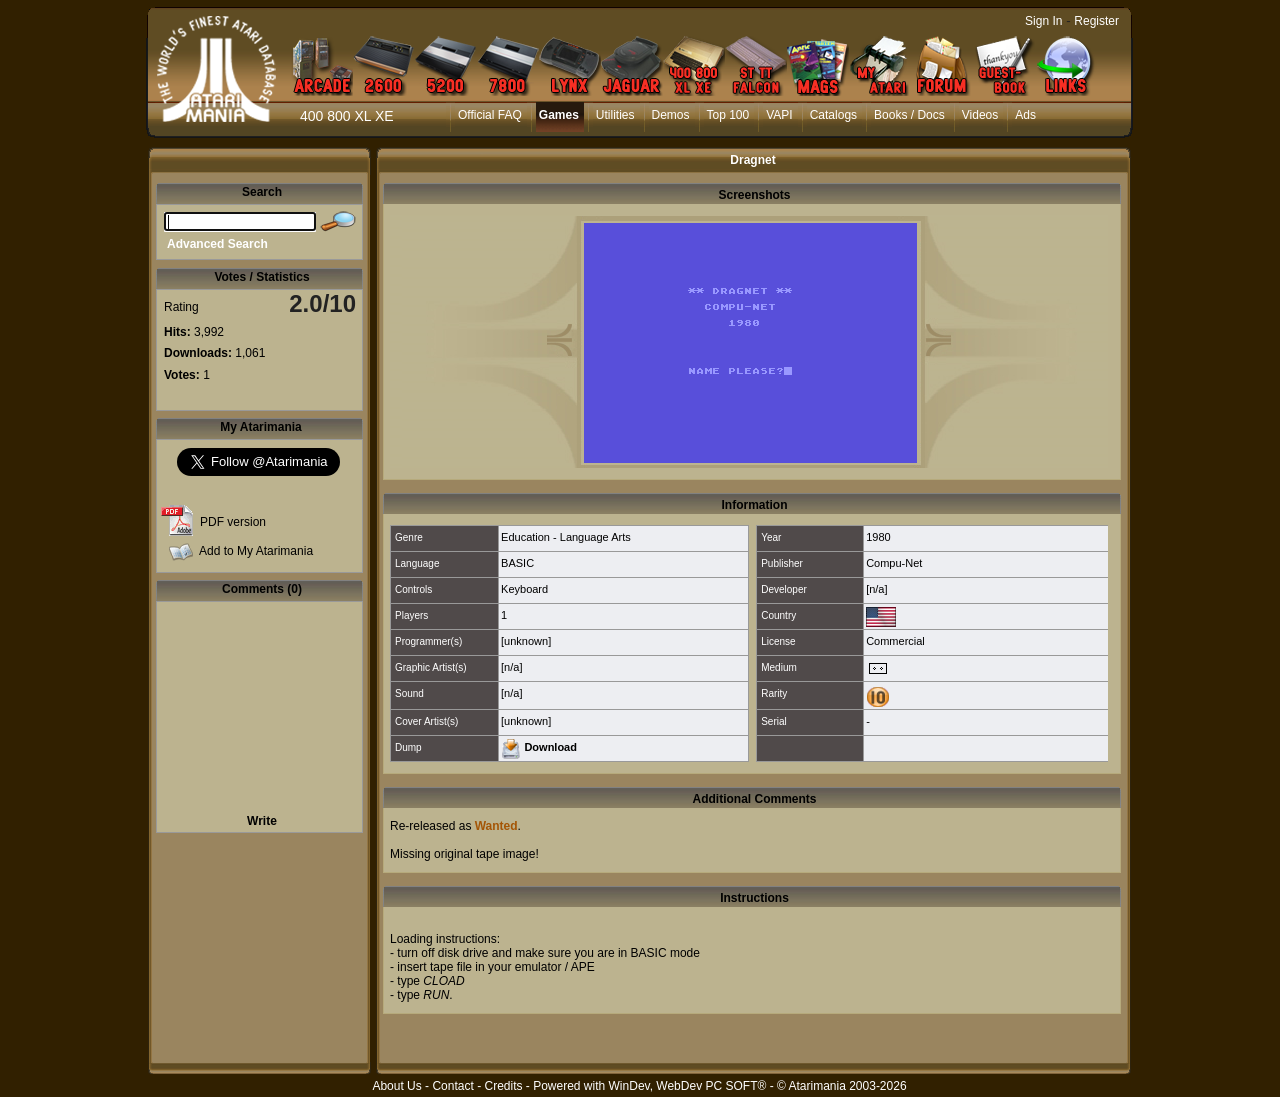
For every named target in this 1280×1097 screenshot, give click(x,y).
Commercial (895, 641)
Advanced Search (217, 244)
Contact (452, 1086)
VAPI (779, 115)
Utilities (615, 115)
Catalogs (833, 115)
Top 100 (728, 115)
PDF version (233, 522)
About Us (396, 1086)
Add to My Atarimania (256, 551)
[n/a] (876, 589)
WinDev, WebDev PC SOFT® (688, 1086)
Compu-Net (894, 563)
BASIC (517, 563)
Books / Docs (909, 115)
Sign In (1043, 21)
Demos (671, 115)
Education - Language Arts (566, 537)
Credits (503, 1086)
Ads (1025, 115)
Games (559, 115)
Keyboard (524, 589)
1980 (878, 537)
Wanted (496, 826)
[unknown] (526, 641)
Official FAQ (490, 115)
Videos (980, 115)
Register (1096, 21)
